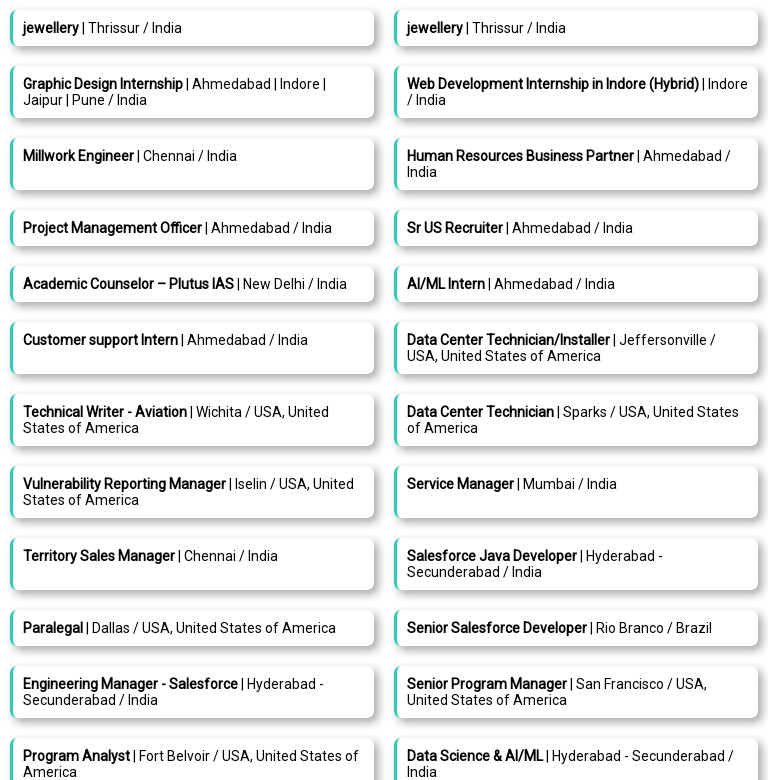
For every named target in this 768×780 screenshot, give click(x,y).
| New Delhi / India (185, 284)
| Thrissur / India (102, 28)
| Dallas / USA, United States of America (179, 628)
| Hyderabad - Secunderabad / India (535, 564)
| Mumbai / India (512, 484)
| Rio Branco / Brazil (559, 628)
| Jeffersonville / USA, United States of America (561, 348)
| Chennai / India (130, 156)
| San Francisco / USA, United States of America (557, 692)
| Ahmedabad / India (177, 228)
